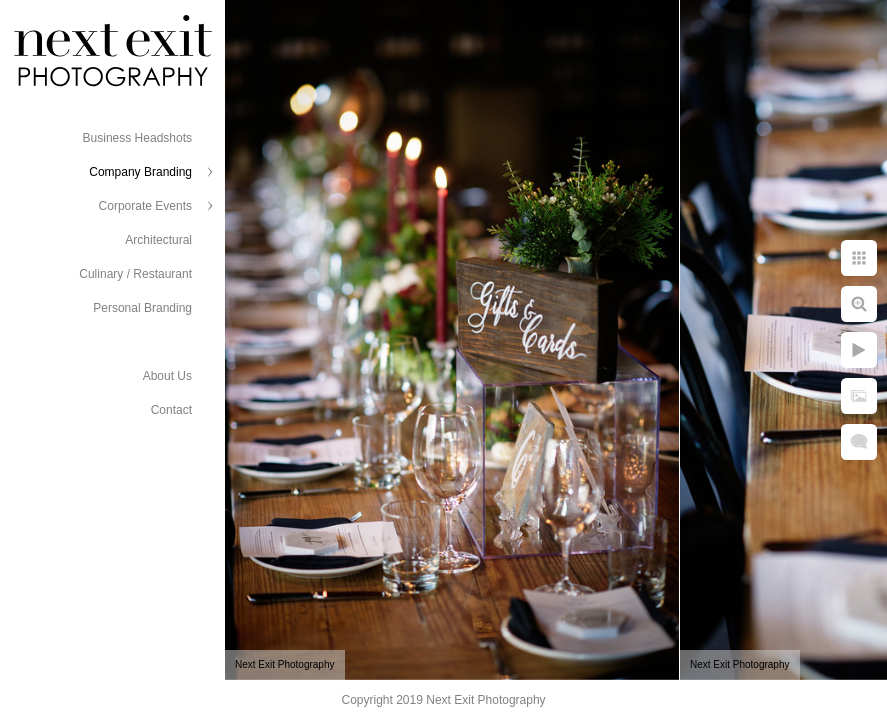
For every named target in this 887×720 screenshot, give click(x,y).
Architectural (158, 240)
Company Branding (140, 172)
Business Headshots (137, 138)
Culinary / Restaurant (135, 274)
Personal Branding (142, 308)
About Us (167, 376)
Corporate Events (145, 206)
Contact (171, 410)
